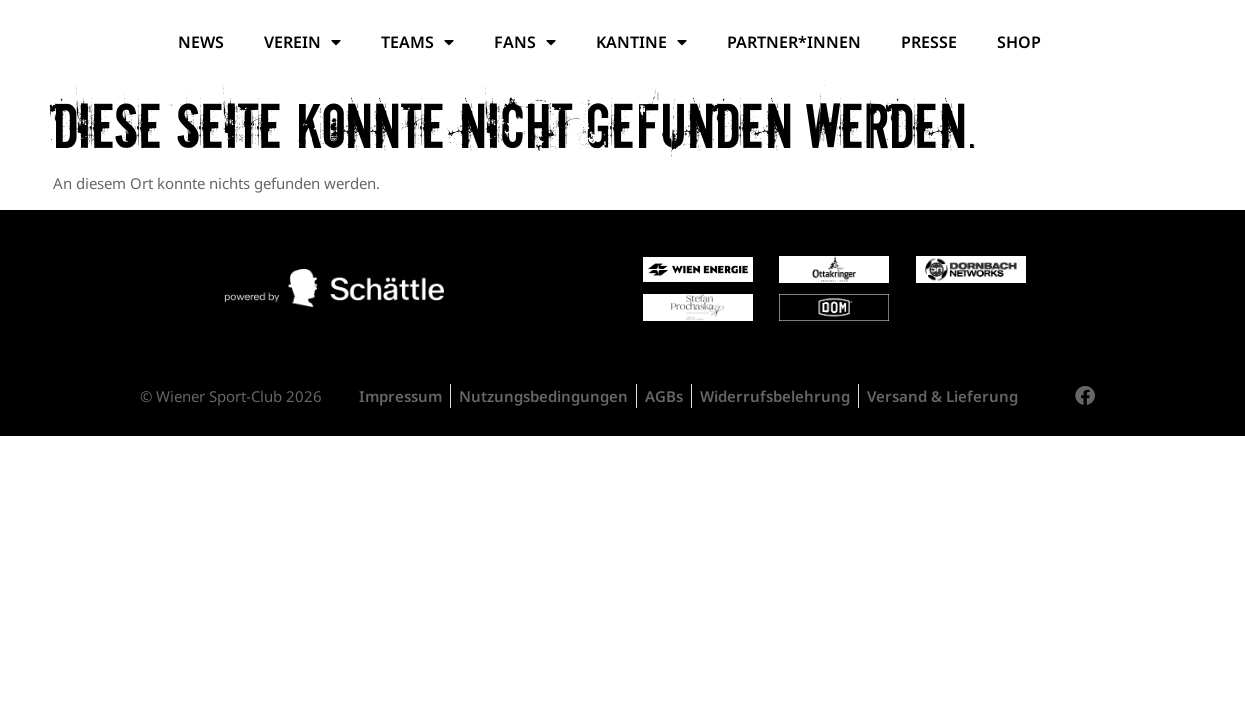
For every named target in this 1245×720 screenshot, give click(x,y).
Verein (302, 42)
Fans (525, 42)
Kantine (641, 42)
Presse (929, 42)
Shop (1019, 42)
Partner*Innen (794, 42)
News (201, 42)
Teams (417, 42)
